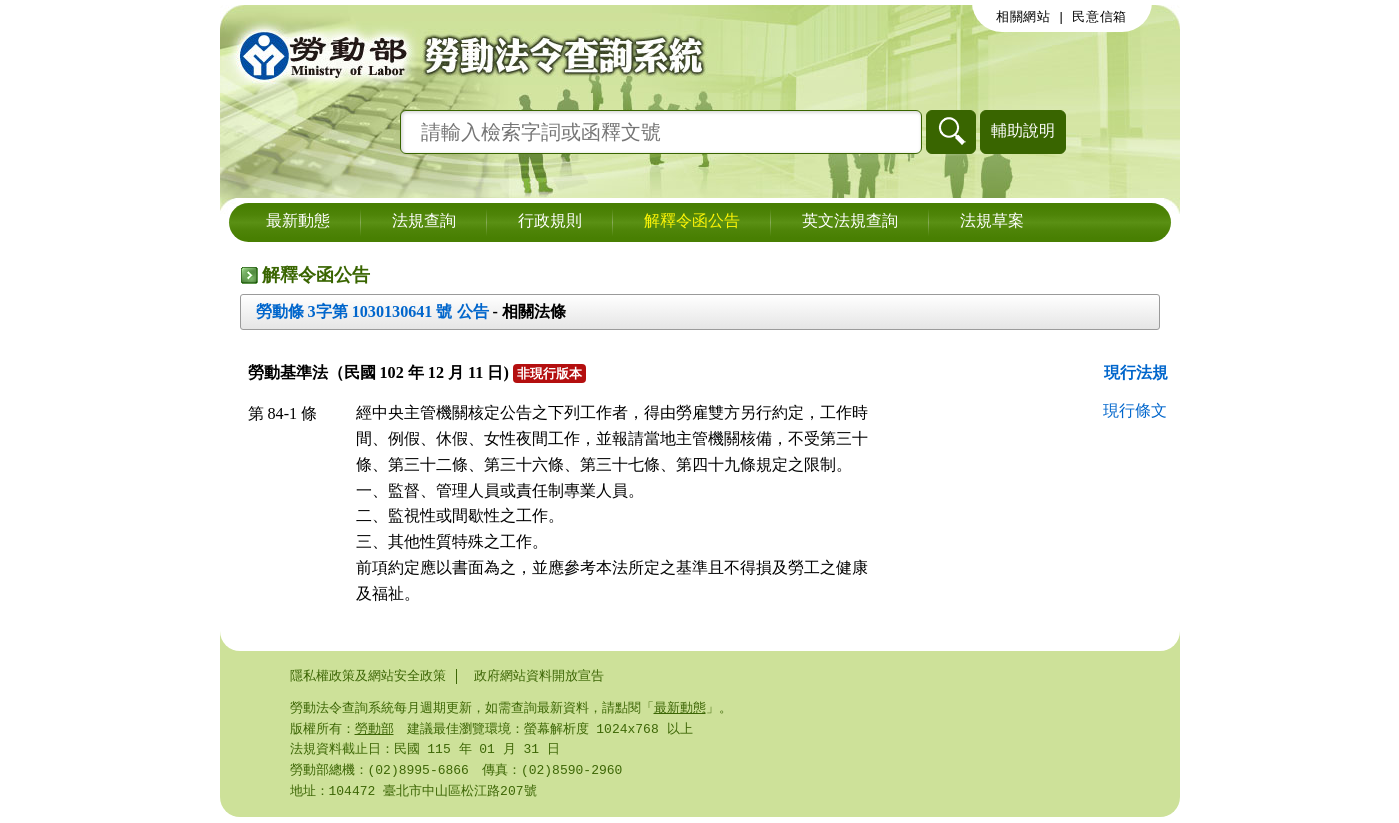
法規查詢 (424, 222)
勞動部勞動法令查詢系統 (465, 55)
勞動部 (374, 731)
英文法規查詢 (850, 222)
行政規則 (550, 222)
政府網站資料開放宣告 (539, 676)
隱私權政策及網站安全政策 (368, 676)
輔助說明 (1023, 130)
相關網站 (1023, 17)
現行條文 (1135, 410)
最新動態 (298, 222)
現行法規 (1136, 372)
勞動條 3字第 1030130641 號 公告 (372, 311)
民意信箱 (1099, 17)
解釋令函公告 (692, 222)
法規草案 (992, 222)
